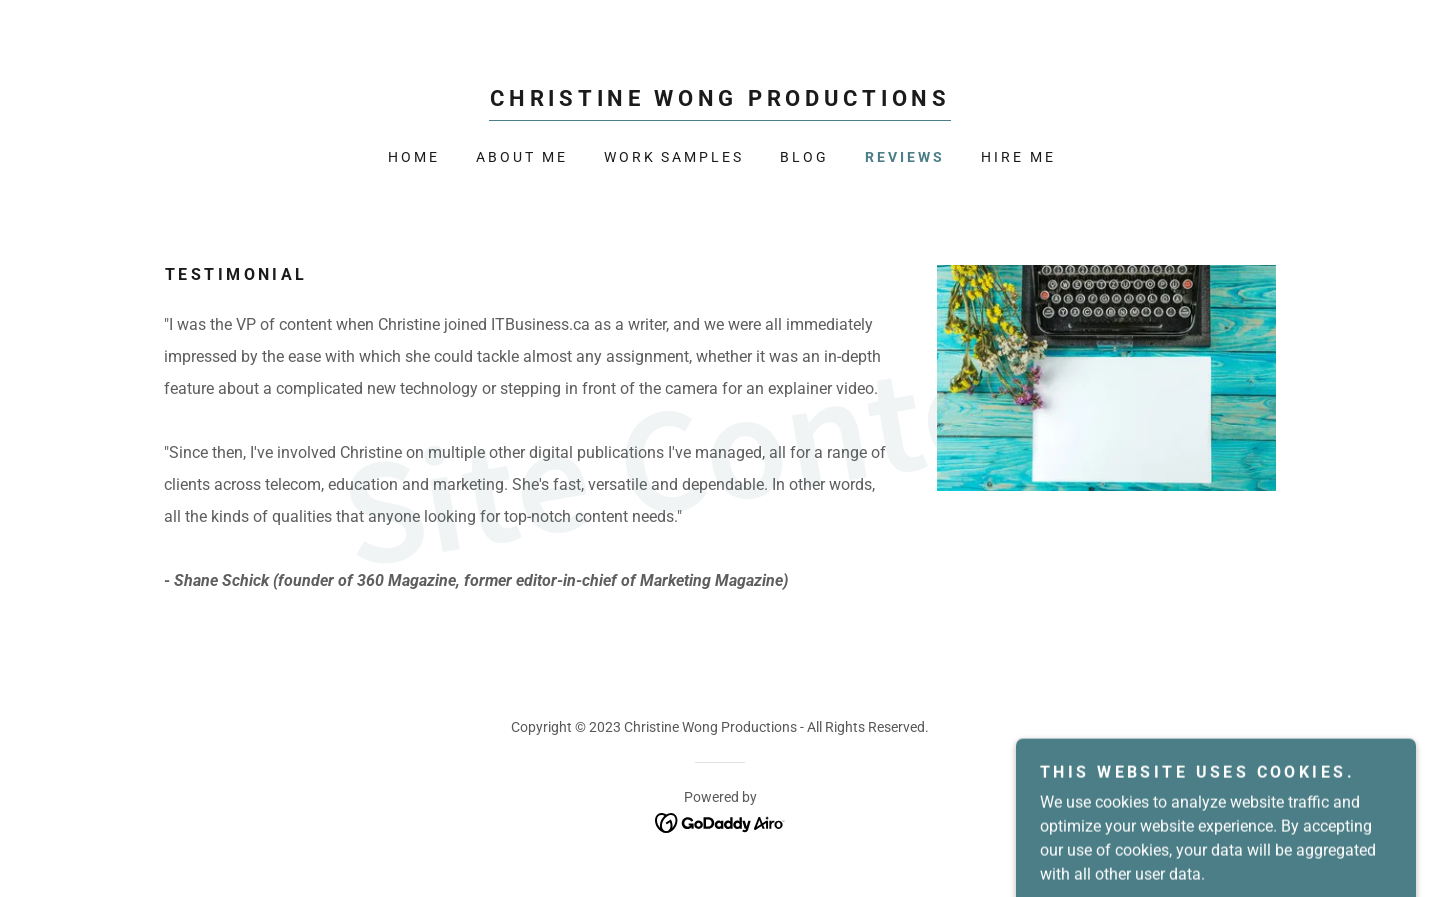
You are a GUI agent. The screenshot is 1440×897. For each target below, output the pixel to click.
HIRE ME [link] (1018, 157)
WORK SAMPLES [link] (674, 157)
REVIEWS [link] (905, 157)
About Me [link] (522, 157)
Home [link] (414, 157)
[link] (719, 100)
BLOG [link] (804, 157)
